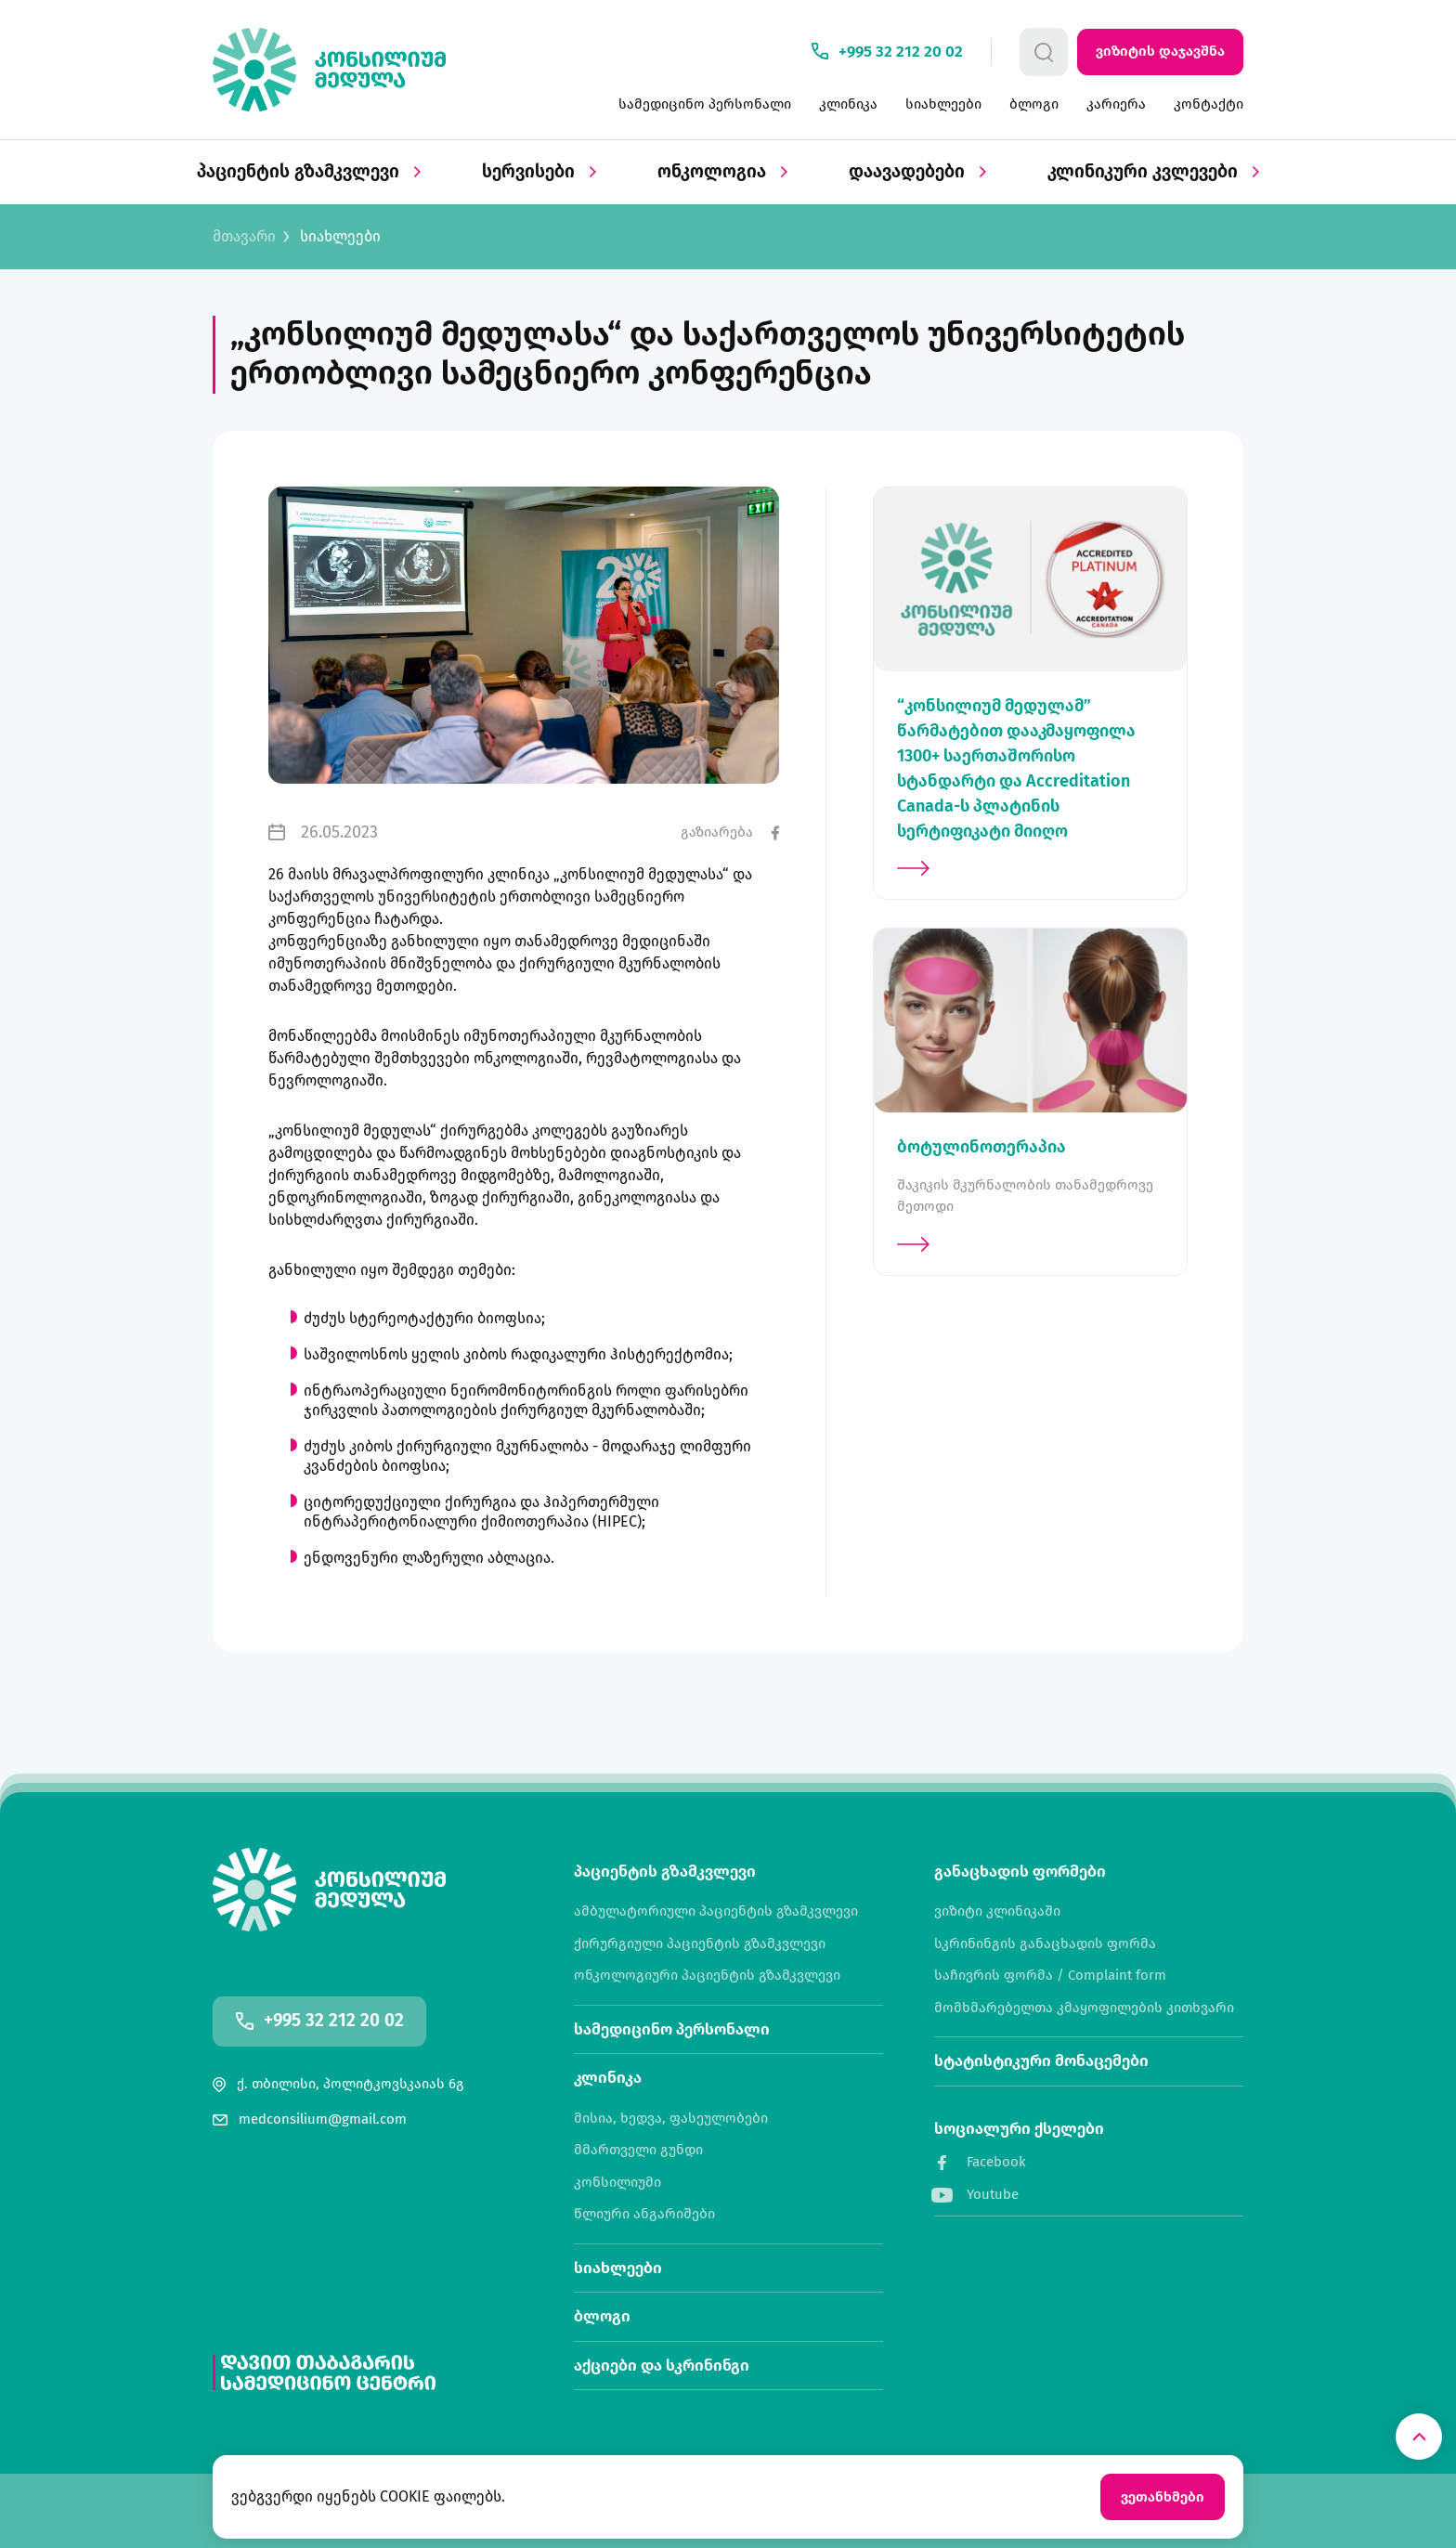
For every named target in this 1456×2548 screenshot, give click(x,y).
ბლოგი (1034, 104)
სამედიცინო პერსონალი (704, 104)
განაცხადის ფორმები (1020, 1871)
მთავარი (244, 236)
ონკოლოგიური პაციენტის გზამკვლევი (707, 1975)
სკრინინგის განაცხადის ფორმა (1045, 1944)
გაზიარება (717, 832)
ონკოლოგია (722, 172)
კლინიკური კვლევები (1153, 172)
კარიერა (1116, 104)
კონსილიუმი (617, 2183)
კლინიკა (848, 104)
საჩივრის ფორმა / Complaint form (1050, 1975)
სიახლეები (943, 104)
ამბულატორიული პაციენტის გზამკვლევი (716, 1911)
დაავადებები (917, 172)
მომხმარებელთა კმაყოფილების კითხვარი (1084, 2008)
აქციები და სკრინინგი (661, 2365)
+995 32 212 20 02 (334, 2021)
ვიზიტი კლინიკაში (997, 1911)
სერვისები (539, 172)
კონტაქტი (1208, 104)
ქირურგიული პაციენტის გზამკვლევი (700, 1944)
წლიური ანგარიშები (644, 2214)
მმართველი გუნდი (638, 2150)
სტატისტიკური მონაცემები (1041, 2061)
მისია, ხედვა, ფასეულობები (671, 2119)
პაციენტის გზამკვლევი (309, 172)
